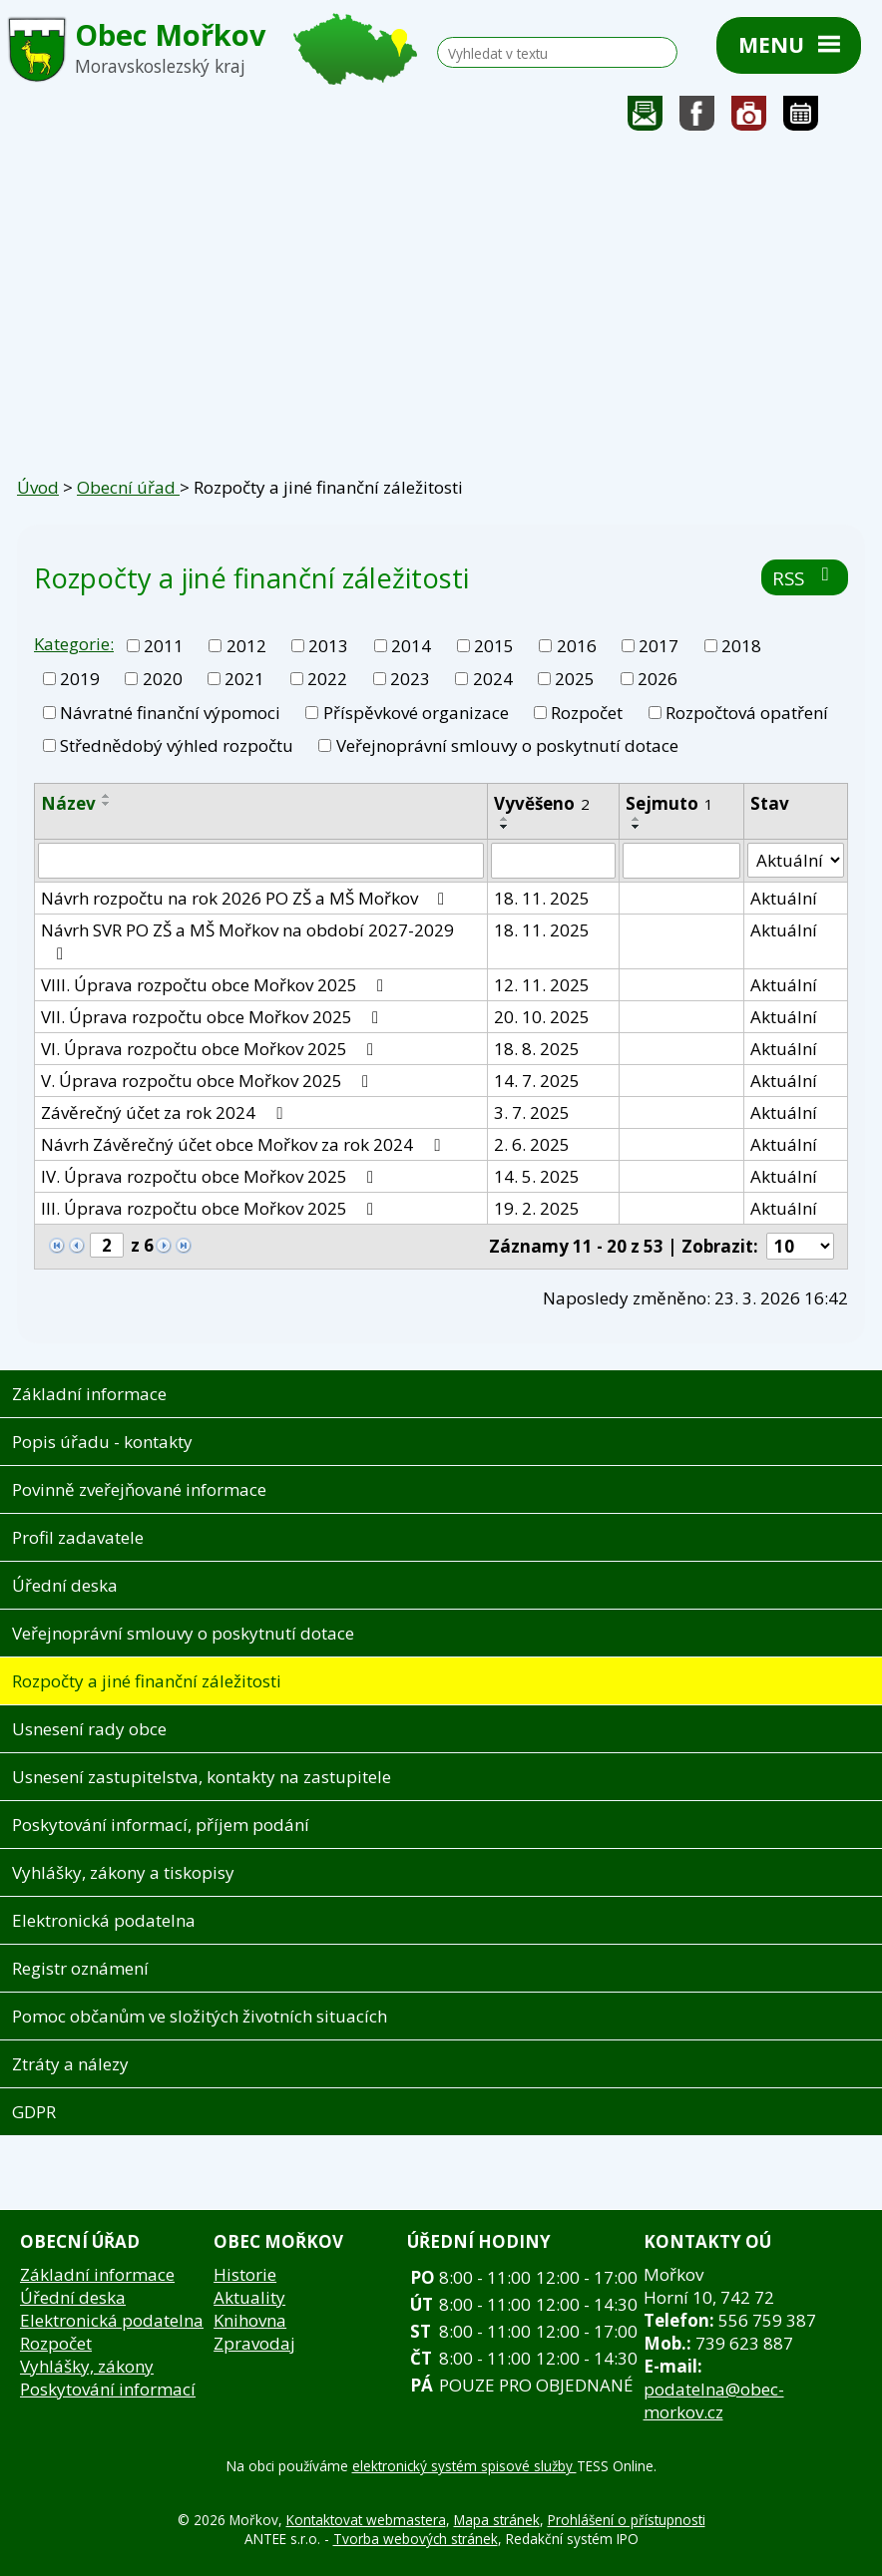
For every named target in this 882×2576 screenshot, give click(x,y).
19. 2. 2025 (537, 1208)
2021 (244, 678)
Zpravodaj (254, 2343)
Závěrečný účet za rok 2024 (165, 1112)
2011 (164, 645)
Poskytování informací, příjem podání (160, 1824)
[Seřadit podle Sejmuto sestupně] (637, 827)
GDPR (34, 2111)
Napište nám (646, 118)
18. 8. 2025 (537, 1048)
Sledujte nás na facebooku (697, 118)
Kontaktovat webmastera (366, 2519)
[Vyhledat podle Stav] (795, 861)
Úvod (38, 487)
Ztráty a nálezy (70, 2063)
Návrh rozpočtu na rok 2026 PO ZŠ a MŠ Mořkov (246, 898)
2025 (575, 678)
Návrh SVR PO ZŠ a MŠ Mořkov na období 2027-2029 (247, 940)
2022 (327, 678)
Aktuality (249, 2297)
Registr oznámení (80, 1968)
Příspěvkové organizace (416, 712)
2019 (80, 678)
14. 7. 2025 (537, 1080)
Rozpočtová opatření (746, 712)
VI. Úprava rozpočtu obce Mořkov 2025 (211, 1048)
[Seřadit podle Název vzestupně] (107, 796)
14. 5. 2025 (537, 1176)
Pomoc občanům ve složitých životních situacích (199, 2016)
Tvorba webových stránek (415, 2538)
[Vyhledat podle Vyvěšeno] (554, 861)
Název (68, 803)
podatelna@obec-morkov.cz (714, 2400)
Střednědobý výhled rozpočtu (176, 745)
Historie (245, 2274)
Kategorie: (74, 643)
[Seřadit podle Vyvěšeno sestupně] (505, 827)
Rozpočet (587, 712)
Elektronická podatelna (104, 1920)
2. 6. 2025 (532, 1144)
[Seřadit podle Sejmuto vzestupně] (637, 819)
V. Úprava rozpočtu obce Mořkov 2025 (208, 1080)
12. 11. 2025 (542, 984)
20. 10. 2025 (542, 1016)
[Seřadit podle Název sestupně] (107, 804)
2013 (328, 645)
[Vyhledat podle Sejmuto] (681, 861)
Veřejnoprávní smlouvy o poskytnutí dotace (507, 745)
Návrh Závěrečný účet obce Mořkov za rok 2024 (244, 1144)
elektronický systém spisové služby (464, 2465)
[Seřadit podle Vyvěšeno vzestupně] (505, 819)
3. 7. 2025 (532, 1112)
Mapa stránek (497, 2519)
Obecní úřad (128, 487)
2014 (411, 645)
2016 (577, 645)
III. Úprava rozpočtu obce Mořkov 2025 (211, 1208)
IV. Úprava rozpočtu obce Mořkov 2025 (211, 1176)
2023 (410, 678)
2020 (163, 678)
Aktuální (783, 898)
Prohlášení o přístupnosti (626, 2519)
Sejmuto (669, 803)
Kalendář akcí (800, 118)
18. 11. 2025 (542, 898)
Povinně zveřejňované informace (139, 1489)
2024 (493, 678)
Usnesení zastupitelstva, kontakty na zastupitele (201, 1776)
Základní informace (89, 1393)
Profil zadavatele (78, 1537)
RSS (804, 577)
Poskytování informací (108, 2389)
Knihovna (250, 2320)
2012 (246, 645)
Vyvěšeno (542, 803)
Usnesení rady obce (89, 1728)
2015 (494, 645)
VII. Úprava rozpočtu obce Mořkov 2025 (213, 1016)
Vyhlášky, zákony (87, 2366)
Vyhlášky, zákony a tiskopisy (123, 1872)
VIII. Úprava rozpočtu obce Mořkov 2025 (216, 984)
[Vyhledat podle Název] (261, 861)
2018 (741, 645)
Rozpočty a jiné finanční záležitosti (146, 1680)
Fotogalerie (749, 118)
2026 (657, 678)
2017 (658, 645)
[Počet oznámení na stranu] (800, 1246)
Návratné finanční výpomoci (170, 712)
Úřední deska (65, 1585)
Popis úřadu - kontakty (102, 1441)
